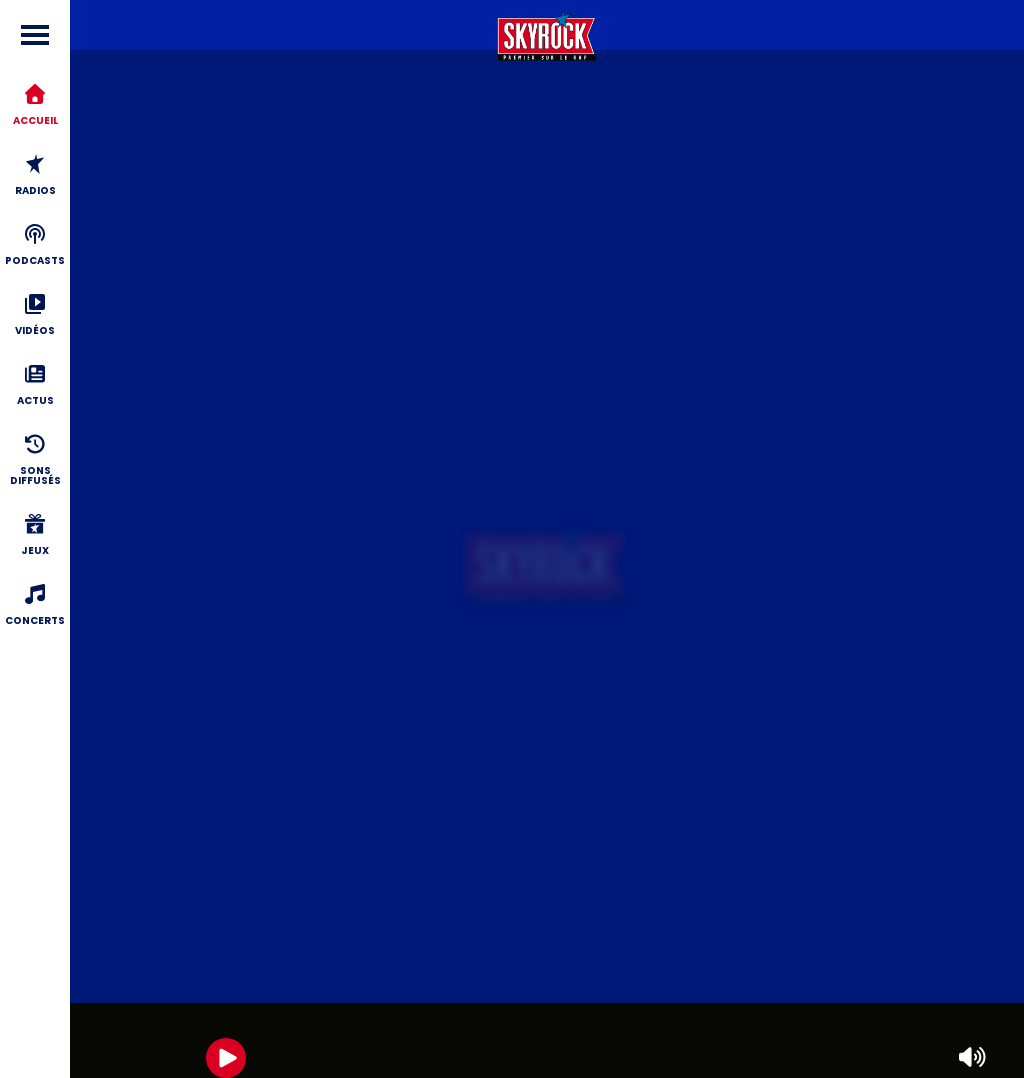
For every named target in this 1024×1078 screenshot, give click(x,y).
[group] (547, 1040)
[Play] (226, 1058)
